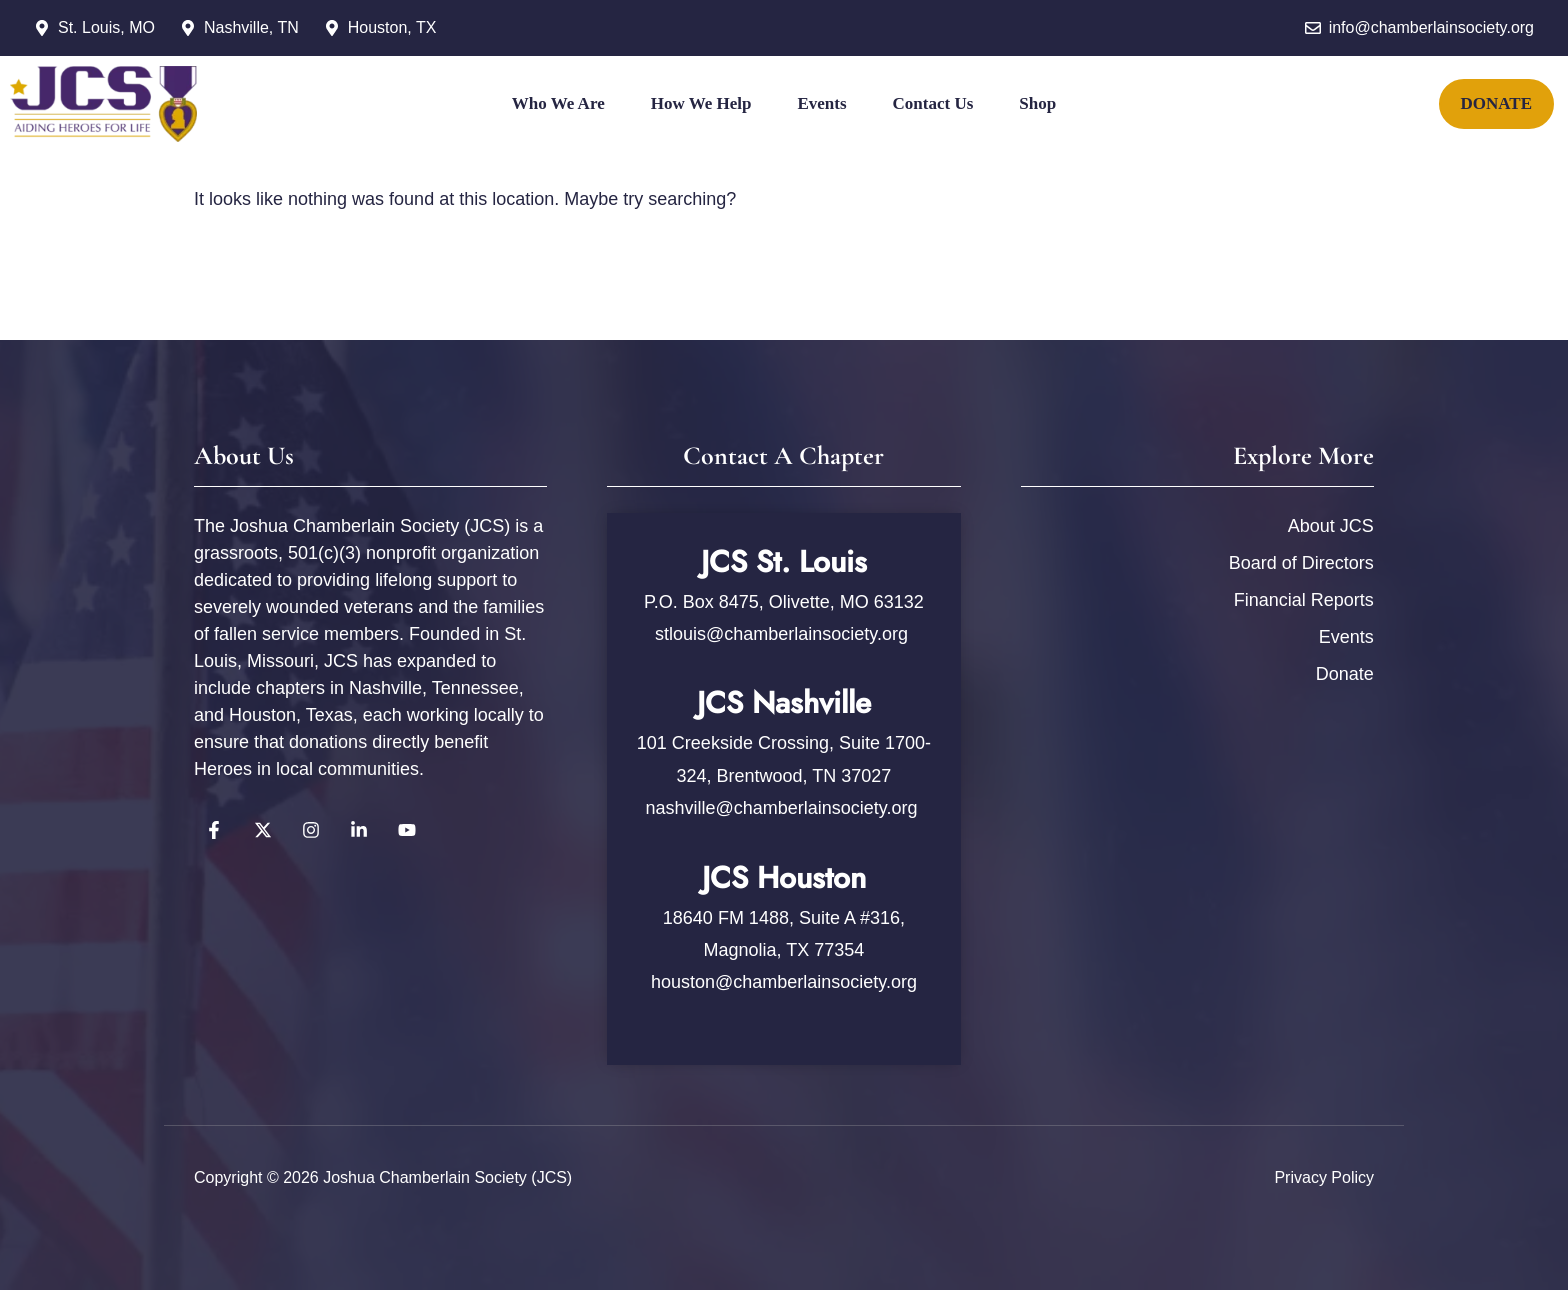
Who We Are (558, 103)
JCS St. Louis (784, 561)
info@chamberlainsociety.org (1431, 27)
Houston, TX (392, 27)
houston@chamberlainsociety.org (784, 982)
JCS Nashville (784, 702)
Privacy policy (1324, 1177)
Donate (1345, 674)
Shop (1037, 103)
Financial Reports (1304, 600)
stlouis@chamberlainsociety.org (784, 634)
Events (821, 103)
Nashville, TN (251, 27)
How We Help (701, 103)
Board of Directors (1301, 563)
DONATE (1496, 103)
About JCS (1331, 526)
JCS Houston (784, 877)
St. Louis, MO (106, 27)
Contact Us (933, 103)
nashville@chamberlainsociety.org (781, 808)
